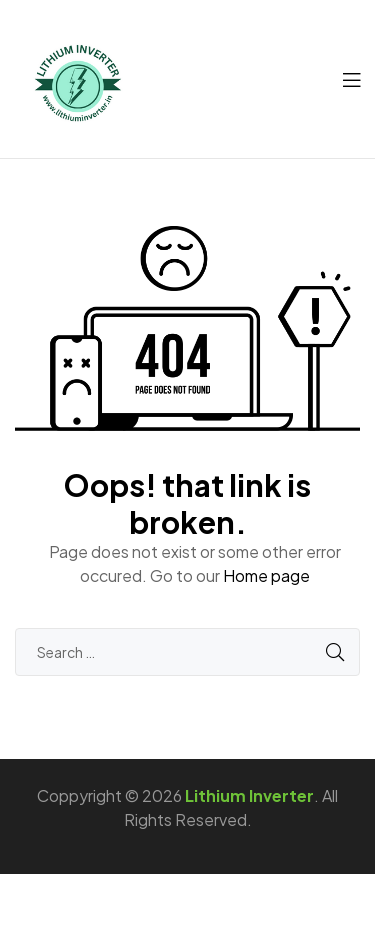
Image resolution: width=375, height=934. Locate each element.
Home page (266, 575)
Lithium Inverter (249, 795)
